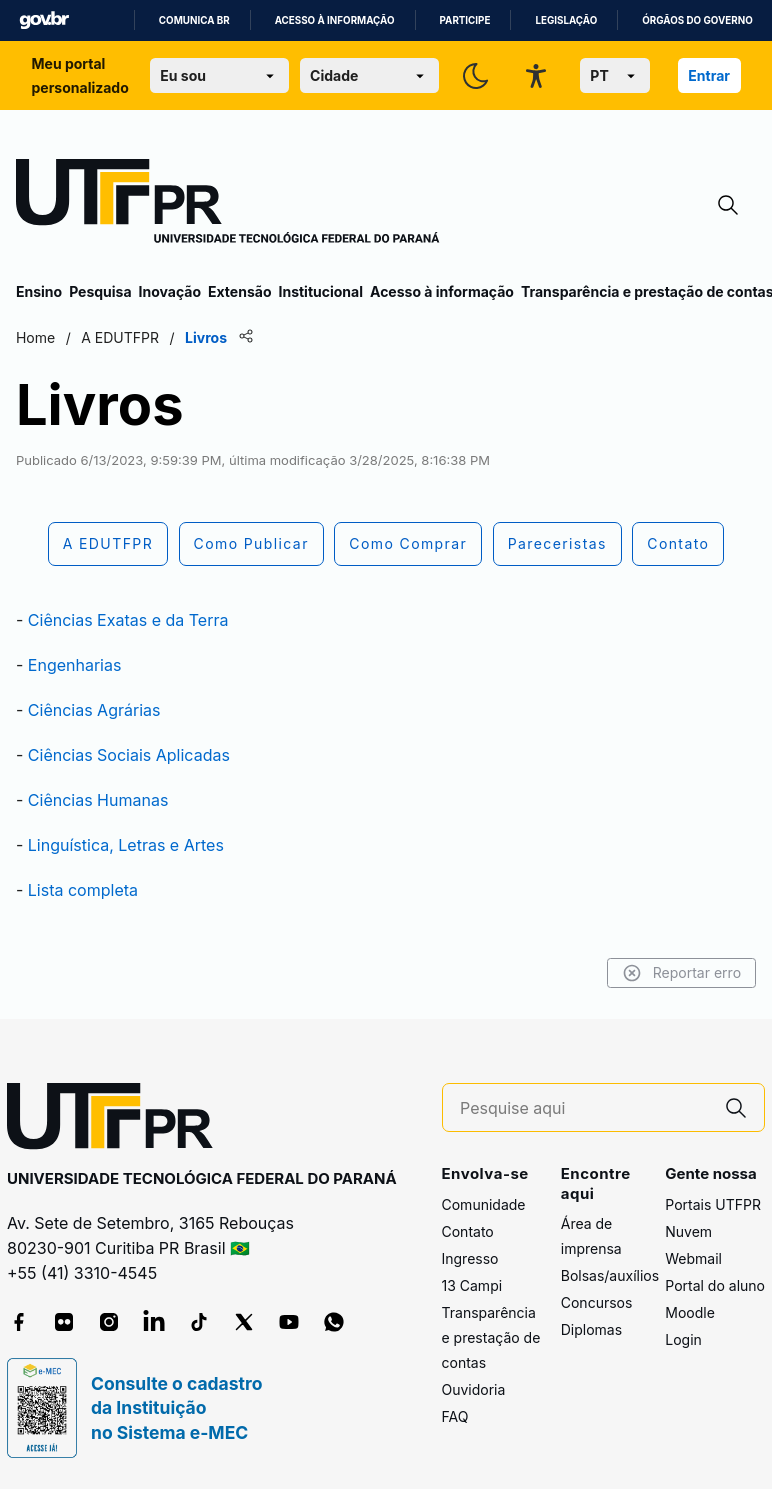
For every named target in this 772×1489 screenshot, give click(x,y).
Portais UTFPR (713, 1204)
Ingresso (470, 1258)
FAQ (455, 1416)
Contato (468, 1231)
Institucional (320, 291)
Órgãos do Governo (697, 20)
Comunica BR (194, 20)
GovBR (44, 20)
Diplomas (591, 1329)
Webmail (693, 1258)
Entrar (709, 75)
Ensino (39, 291)
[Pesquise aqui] (584, 1108)
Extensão (239, 291)
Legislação (566, 20)
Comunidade (484, 1204)
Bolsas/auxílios (610, 1275)
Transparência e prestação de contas (491, 1337)
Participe (465, 20)
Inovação (170, 291)
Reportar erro (681, 973)
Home (35, 337)
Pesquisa (100, 291)
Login (683, 1339)
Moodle (690, 1312)
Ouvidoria (474, 1389)
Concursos (597, 1302)
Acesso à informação (335, 20)
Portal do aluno (715, 1285)
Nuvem (688, 1231)
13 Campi (472, 1285)
